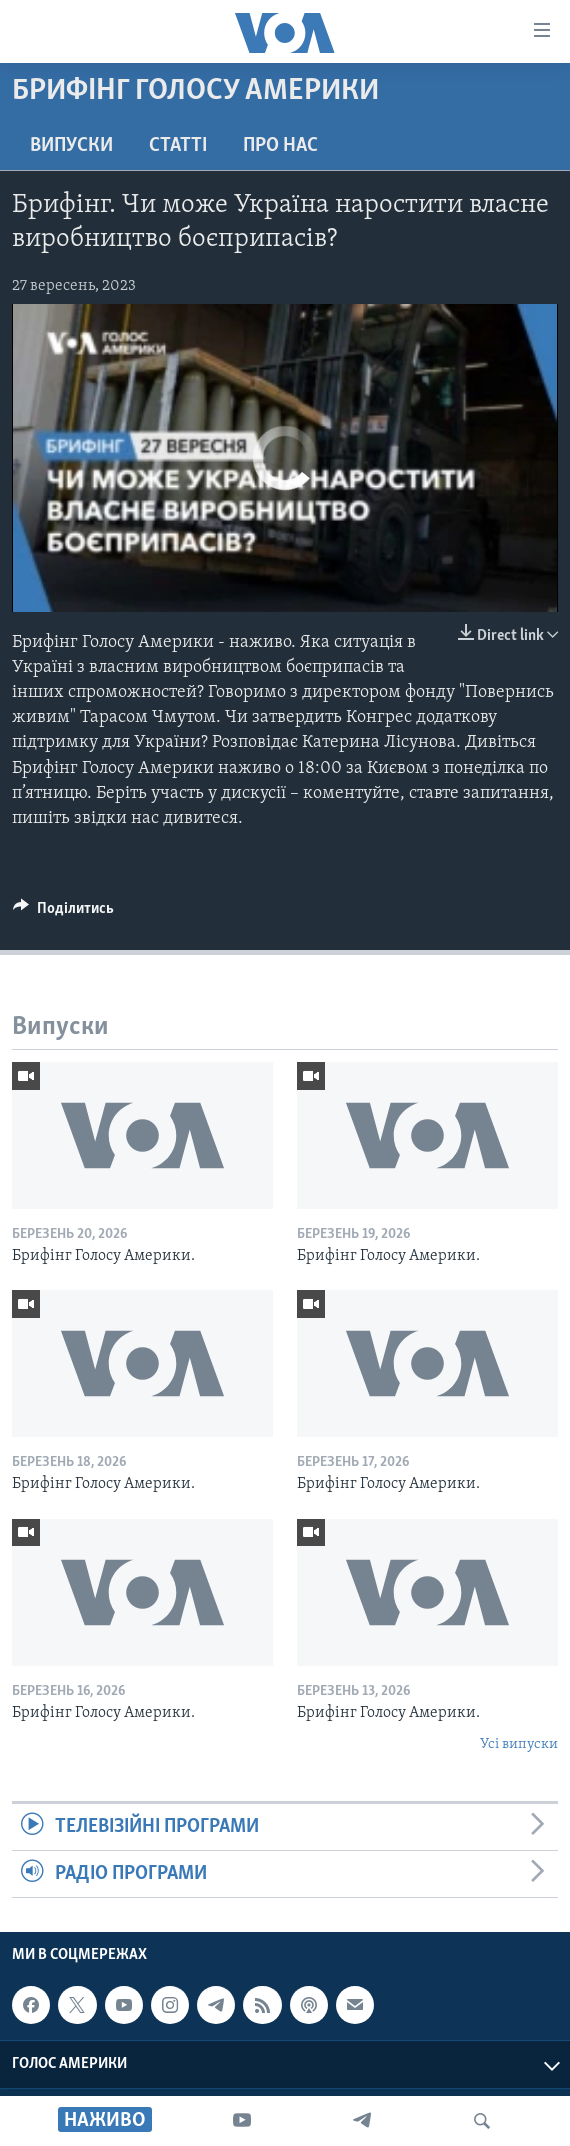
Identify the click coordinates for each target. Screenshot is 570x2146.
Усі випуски (519, 1744)
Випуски (71, 146)
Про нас (280, 146)
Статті (178, 146)
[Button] (63, 913)
